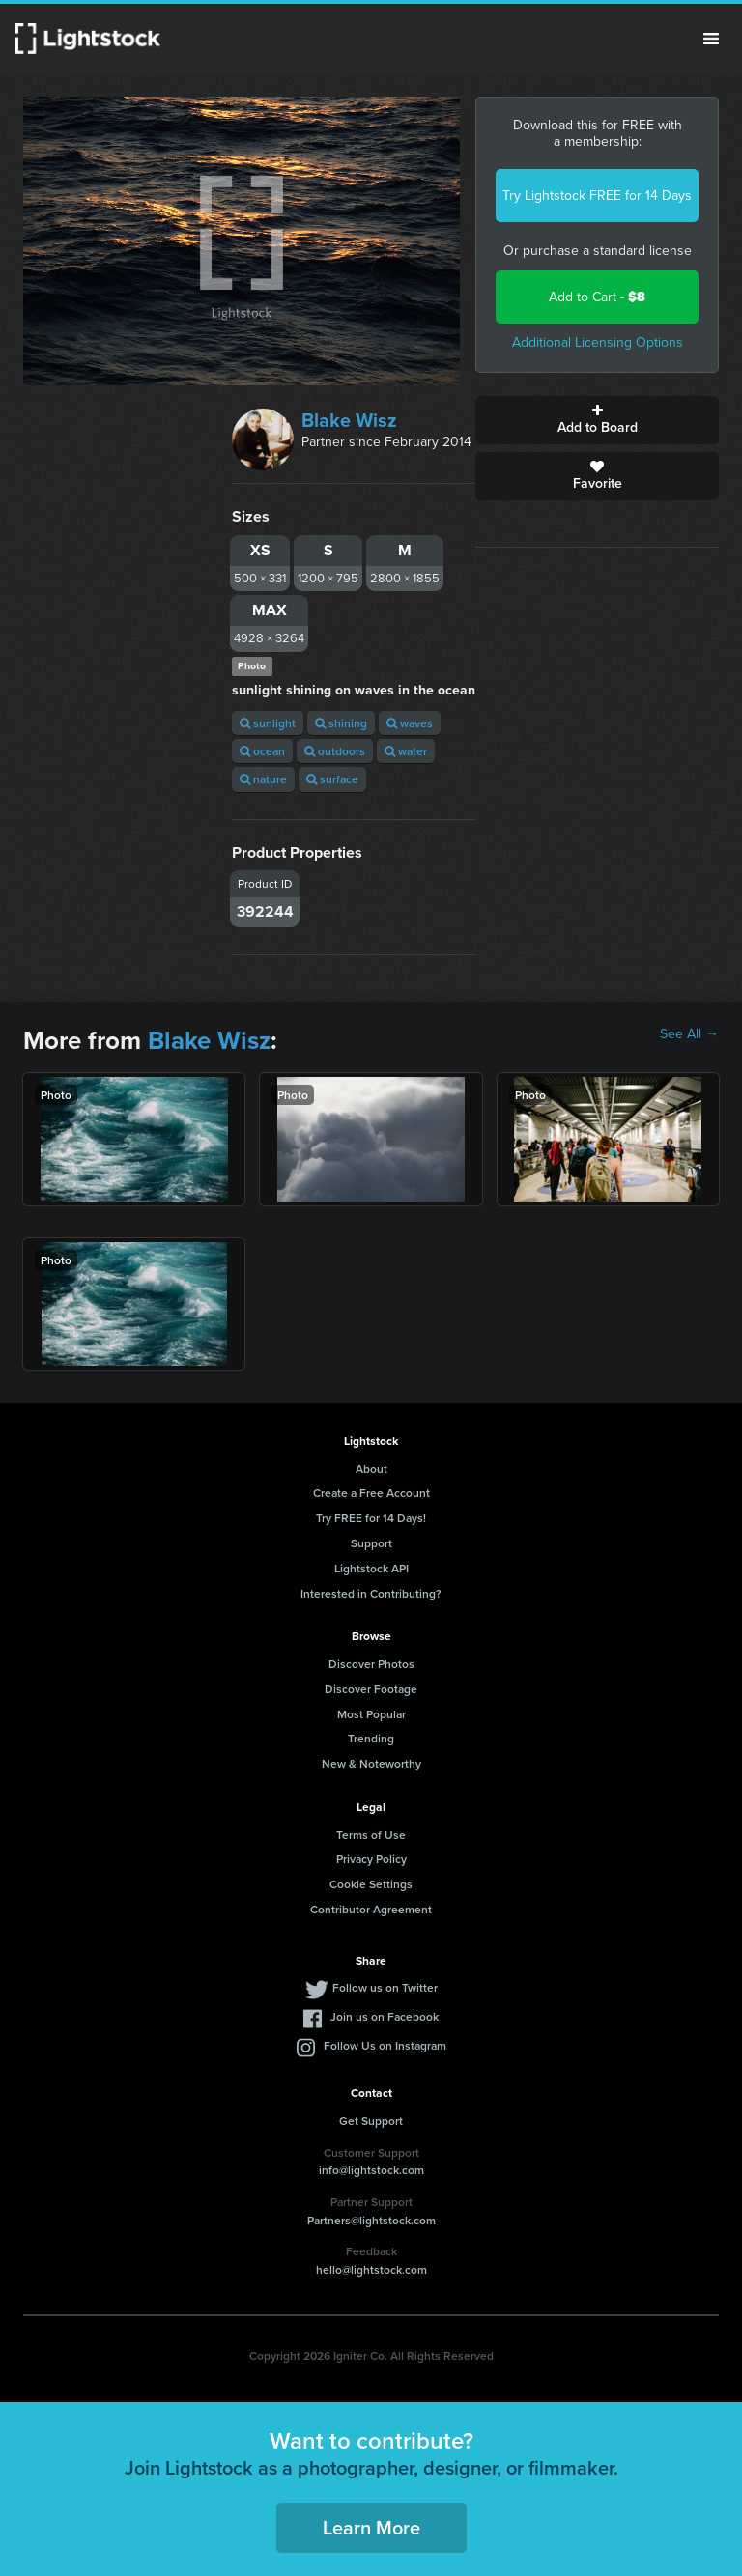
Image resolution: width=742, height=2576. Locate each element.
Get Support (371, 2120)
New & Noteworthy (371, 1763)
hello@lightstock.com (371, 2269)
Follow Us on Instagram (385, 2045)
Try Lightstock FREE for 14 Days (597, 195)
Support (371, 1543)
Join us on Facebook (384, 2016)
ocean (262, 751)
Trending (371, 1738)
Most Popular (371, 1714)
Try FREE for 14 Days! (371, 1518)
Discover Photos (371, 1664)
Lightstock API (371, 1568)
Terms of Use (371, 1834)
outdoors (334, 751)
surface (332, 779)
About (371, 1468)
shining (341, 723)
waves (409, 723)
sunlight (268, 723)
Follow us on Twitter (385, 1987)
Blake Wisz (349, 420)
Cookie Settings (371, 1884)
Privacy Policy (371, 1859)
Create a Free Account (371, 1493)
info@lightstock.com (371, 2170)
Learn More (371, 2527)
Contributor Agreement (371, 1909)
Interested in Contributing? (371, 1593)
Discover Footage (371, 1689)
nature (263, 779)
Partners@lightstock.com (371, 2220)
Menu (711, 38)
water (406, 751)
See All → (689, 1034)
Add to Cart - (597, 297)
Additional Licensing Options (597, 342)
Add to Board (597, 420)
